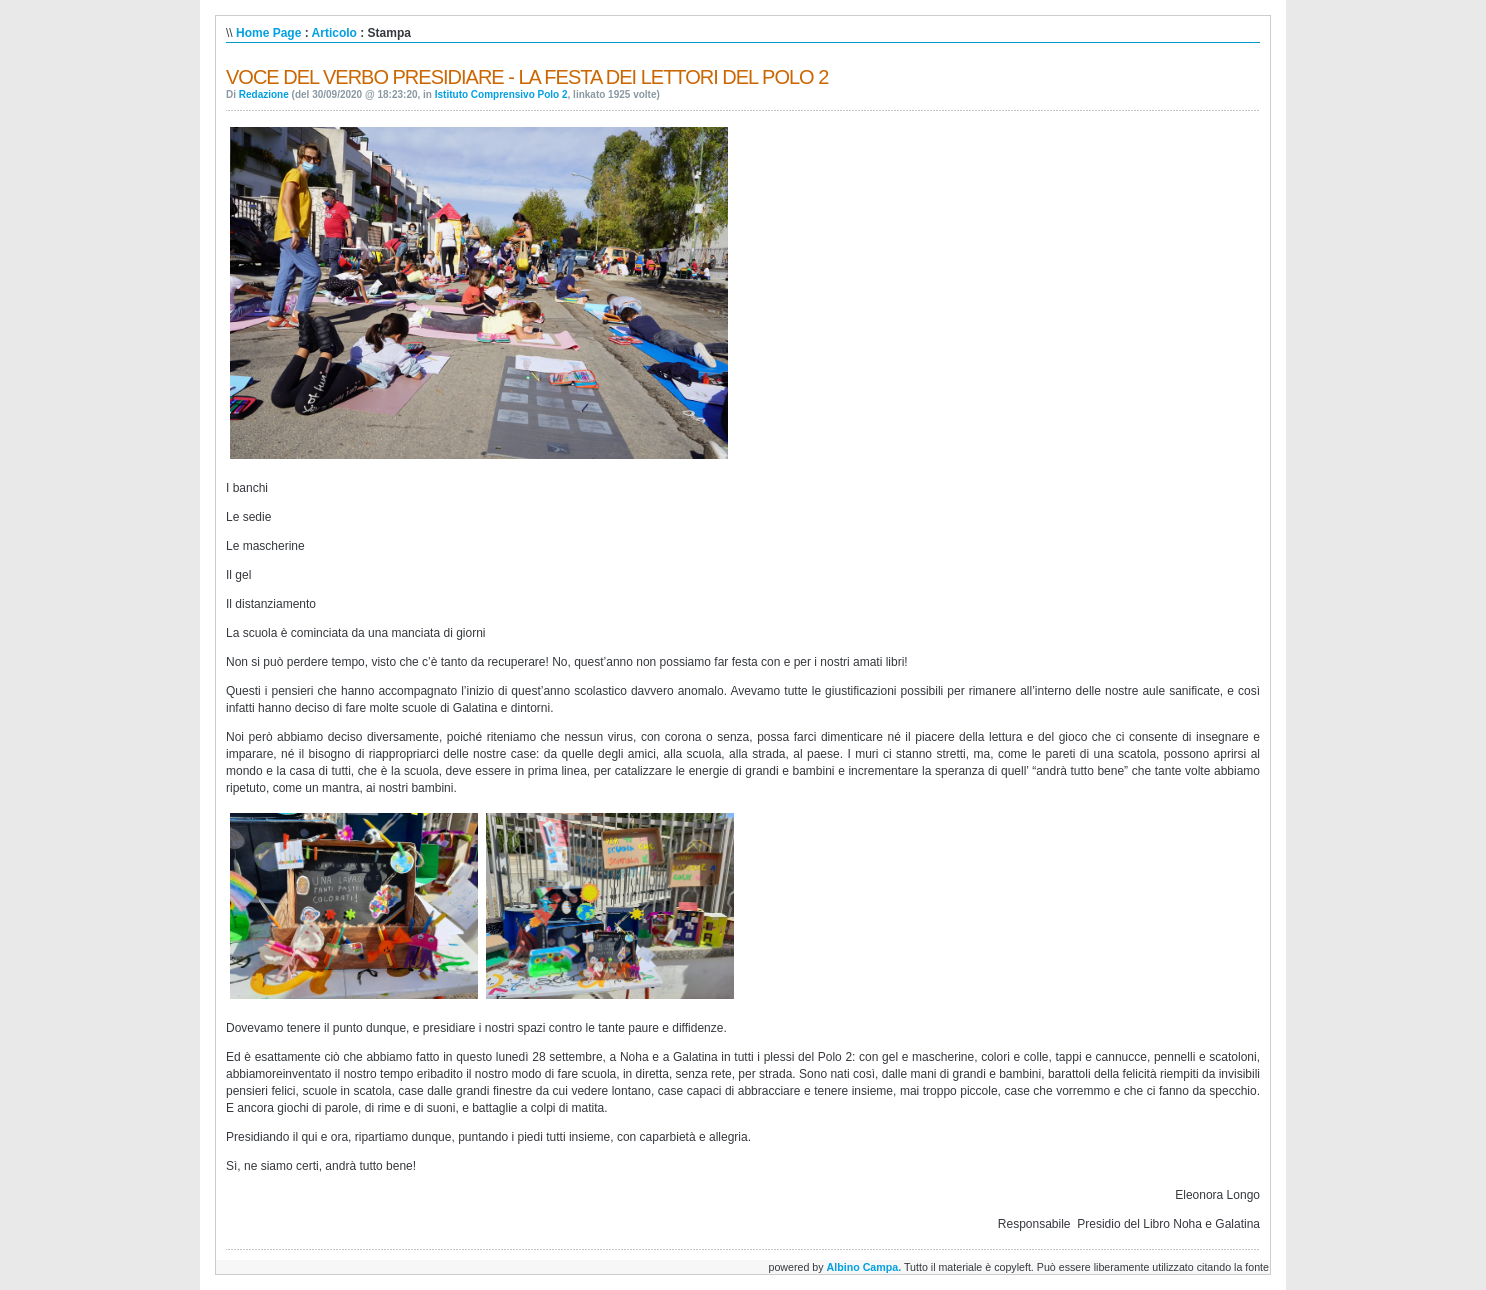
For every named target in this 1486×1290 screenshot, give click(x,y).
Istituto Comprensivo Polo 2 (501, 94)
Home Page (268, 33)
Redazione (264, 94)
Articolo (334, 33)
